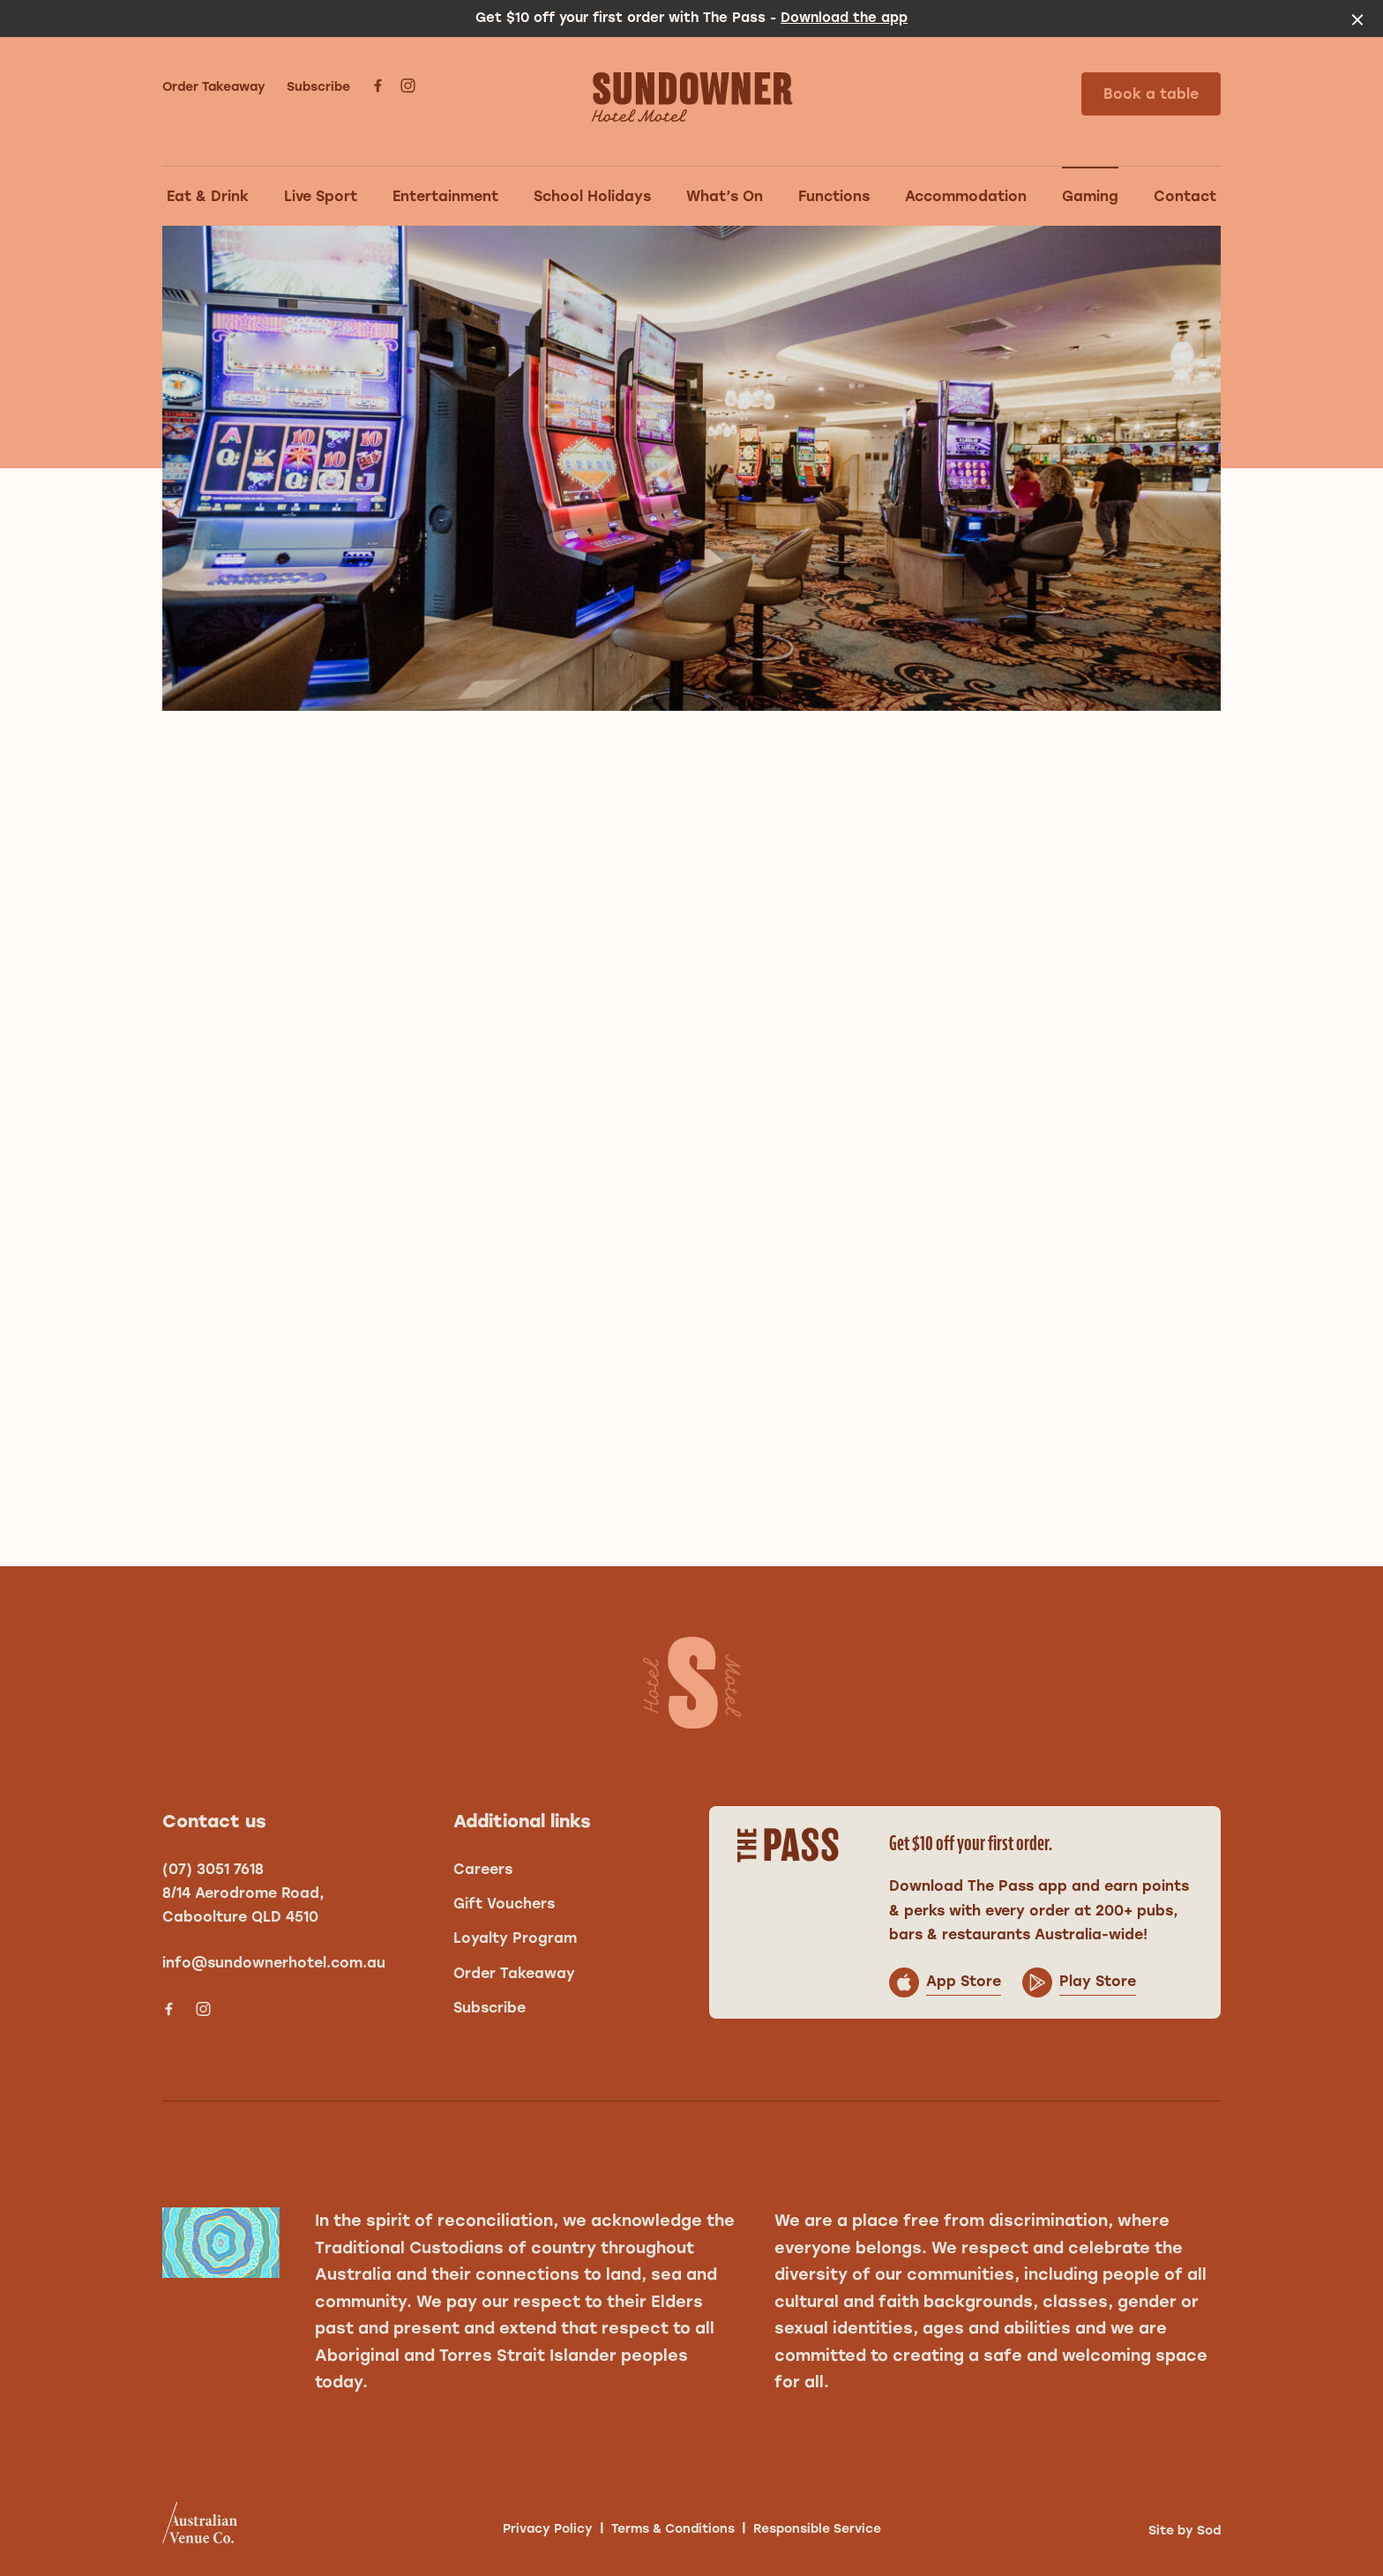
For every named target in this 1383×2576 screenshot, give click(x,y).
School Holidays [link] (592, 196)
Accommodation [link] (966, 196)
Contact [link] (1185, 196)
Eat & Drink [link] (208, 196)
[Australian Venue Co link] (199, 2528)
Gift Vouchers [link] (504, 1903)
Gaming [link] (1090, 196)
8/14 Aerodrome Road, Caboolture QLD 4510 (243, 1905)
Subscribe (318, 86)
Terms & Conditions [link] (673, 2528)
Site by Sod (1184, 2530)
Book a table (1151, 94)
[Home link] (692, 97)
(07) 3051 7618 (213, 1869)
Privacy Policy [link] (548, 2528)
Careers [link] (482, 1869)
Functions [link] (834, 196)
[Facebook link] (377, 85)
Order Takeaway (213, 86)
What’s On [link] (724, 196)
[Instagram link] (407, 85)
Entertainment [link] (445, 196)
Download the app (844, 18)
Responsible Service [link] (817, 2528)
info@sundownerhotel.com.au (273, 1962)
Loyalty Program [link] (515, 1938)
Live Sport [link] (320, 196)
